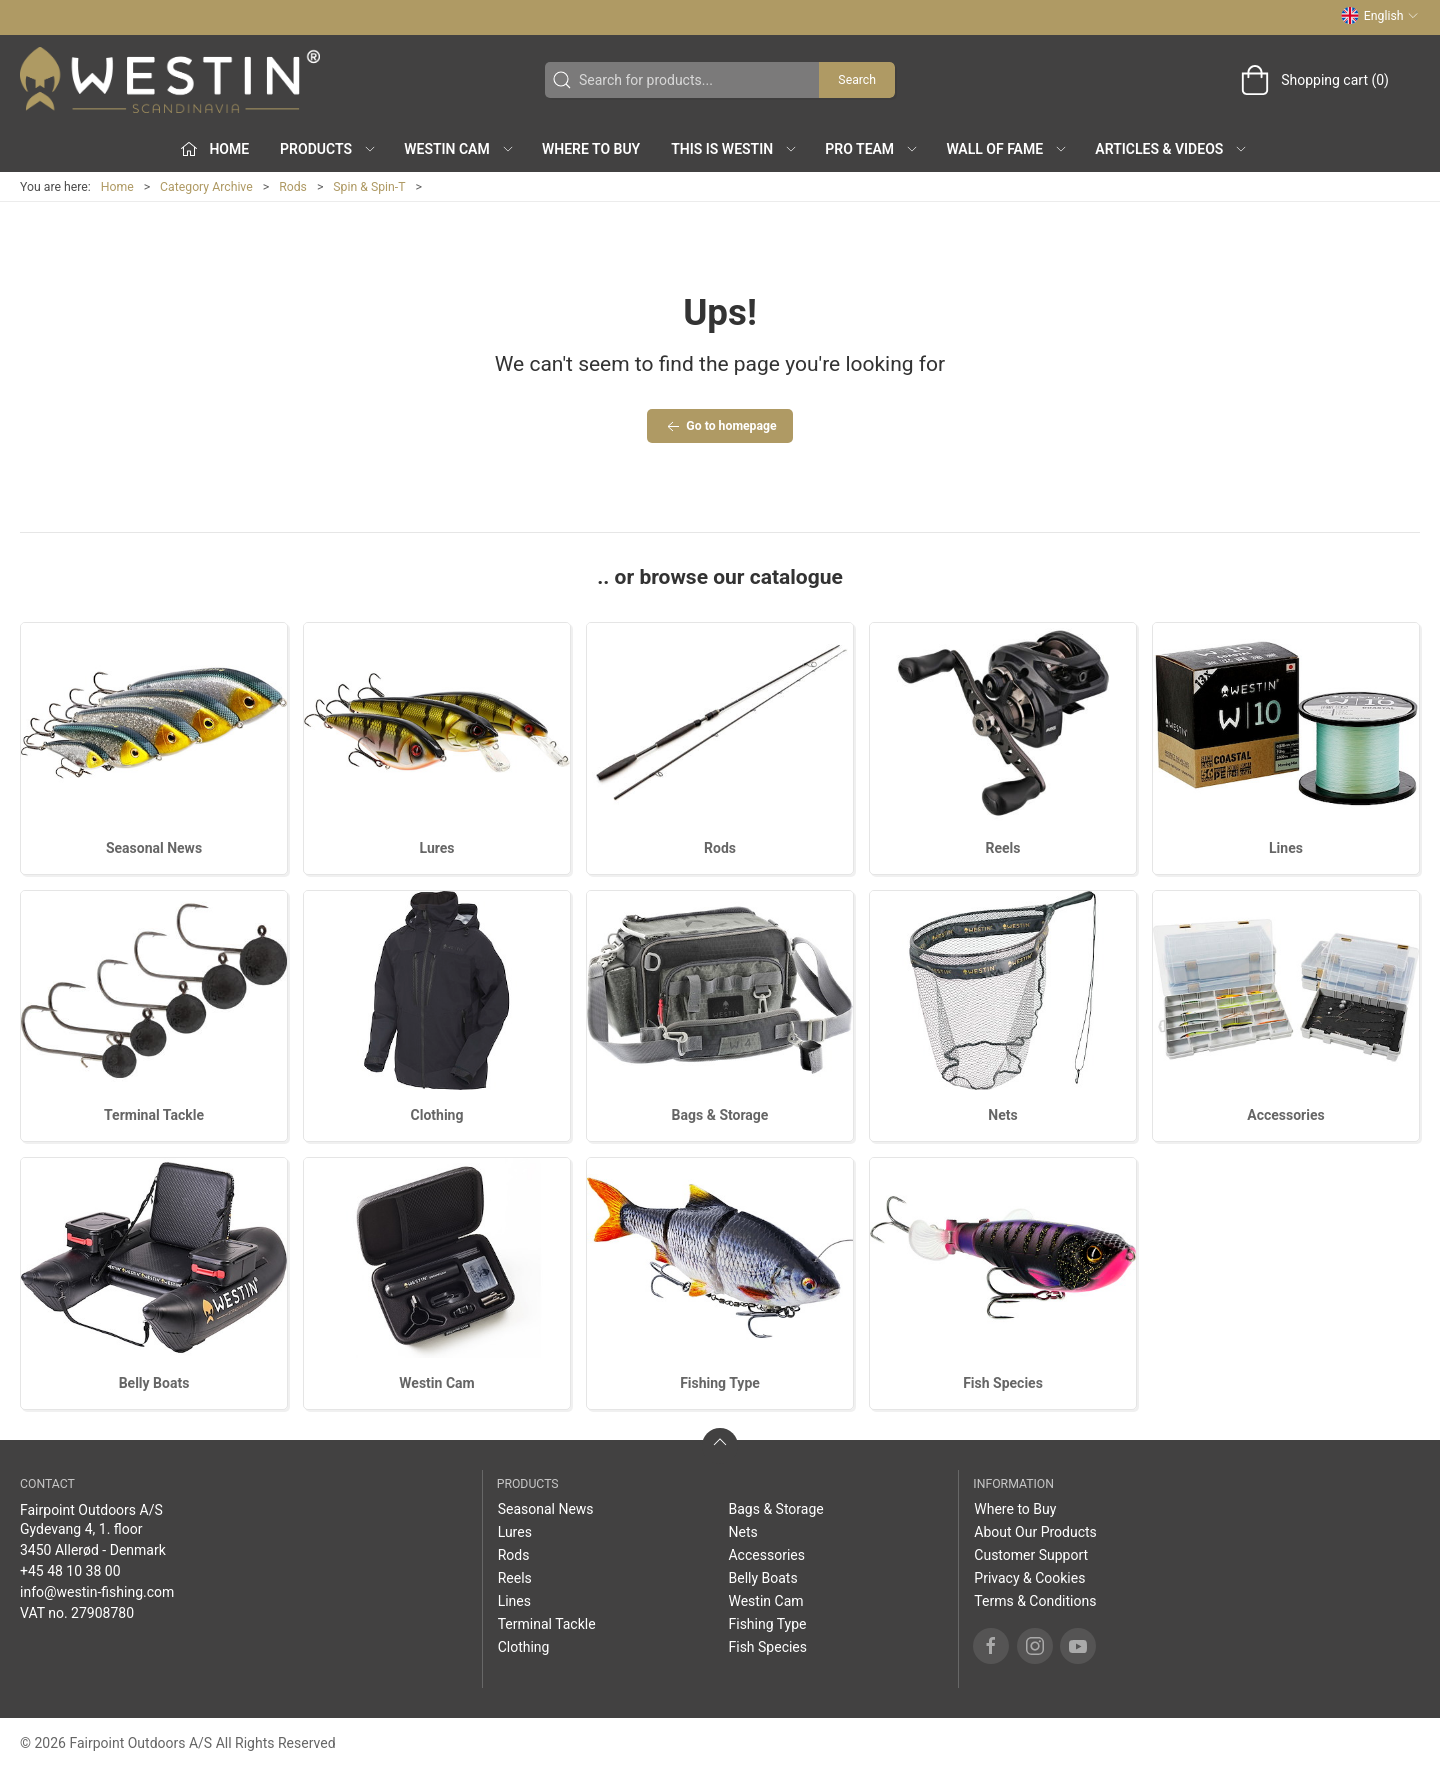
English (1380, 16)
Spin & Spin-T (369, 187)
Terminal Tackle (154, 1115)
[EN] (170, 80)
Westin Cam (436, 1383)
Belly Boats (154, 1383)
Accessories (1285, 1115)
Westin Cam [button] (459, 149)
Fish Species (1003, 1383)
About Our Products (1035, 1532)
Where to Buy (591, 149)
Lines (1286, 848)
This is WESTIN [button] (734, 149)
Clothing (437, 1115)
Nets (1002, 1115)
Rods (293, 187)
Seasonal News (154, 848)
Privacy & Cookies (1029, 1578)
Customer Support (1031, 1555)
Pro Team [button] (872, 149)
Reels (1003, 848)
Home (117, 187)
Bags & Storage (720, 1115)
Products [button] (328, 149)
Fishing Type (720, 1383)
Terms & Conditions (1035, 1601)
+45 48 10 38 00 (70, 1571)
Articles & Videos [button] (1171, 149)
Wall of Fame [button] (1007, 149)
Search (857, 80)
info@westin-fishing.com (97, 1592)
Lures (436, 848)
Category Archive (206, 187)
